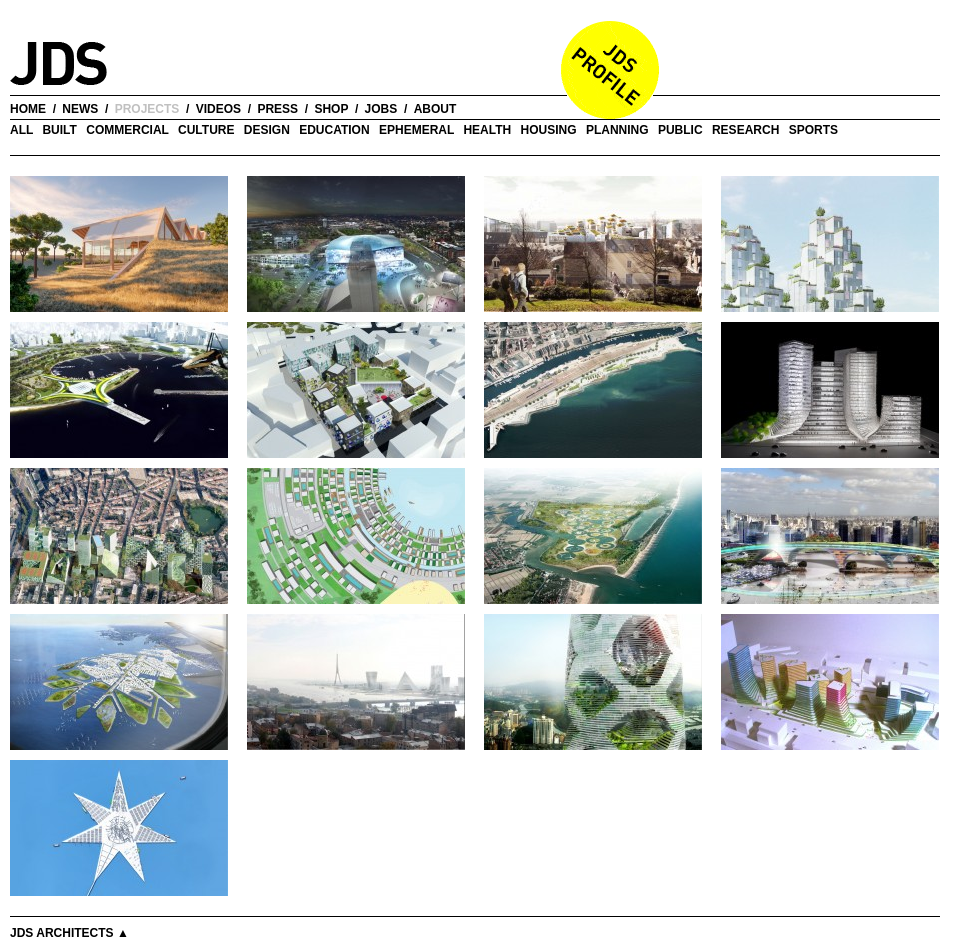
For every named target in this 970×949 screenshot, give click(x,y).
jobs (381, 109)
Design (267, 130)
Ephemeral (416, 130)
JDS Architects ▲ (69, 933)
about (435, 109)
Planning (617, 130)
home (28, 109)
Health (487, 130)
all (21, 130)
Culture (206, 130)
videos (218, 109)
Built (59, 130)
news (80, 109)
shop (331, 109)
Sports (813, 130)
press (277, 109)
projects (147, 109)
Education (334, 130)
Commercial (127, 130)
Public (680, 130)
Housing (549, 130)
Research (745, 130)
